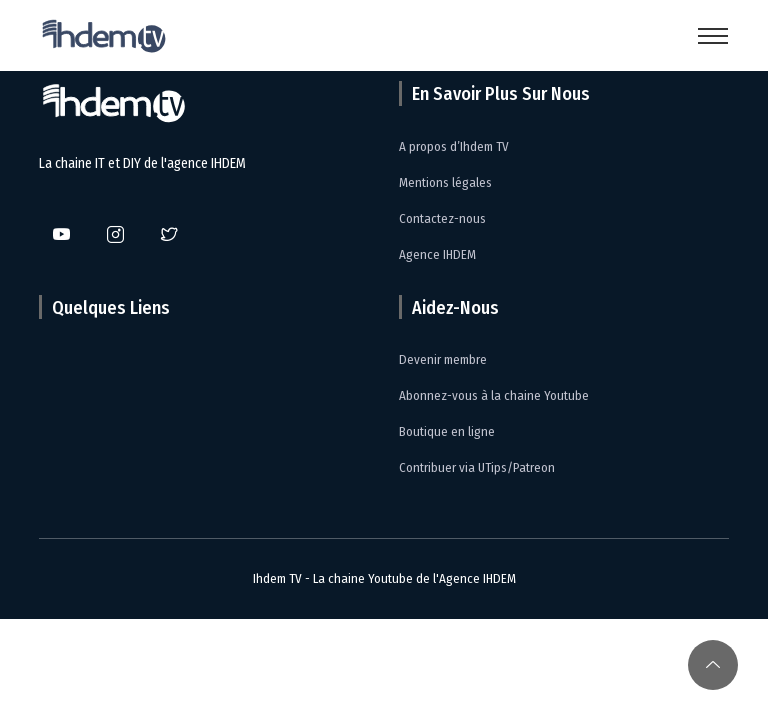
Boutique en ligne (447, 431)
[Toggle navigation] (713, 36)
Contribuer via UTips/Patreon (477, 467)
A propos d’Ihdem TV (454, 146)
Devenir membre (443, 359)
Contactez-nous (442, 218)
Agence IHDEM (437, 254)
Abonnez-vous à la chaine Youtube (494, 395)
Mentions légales (445, 182)
